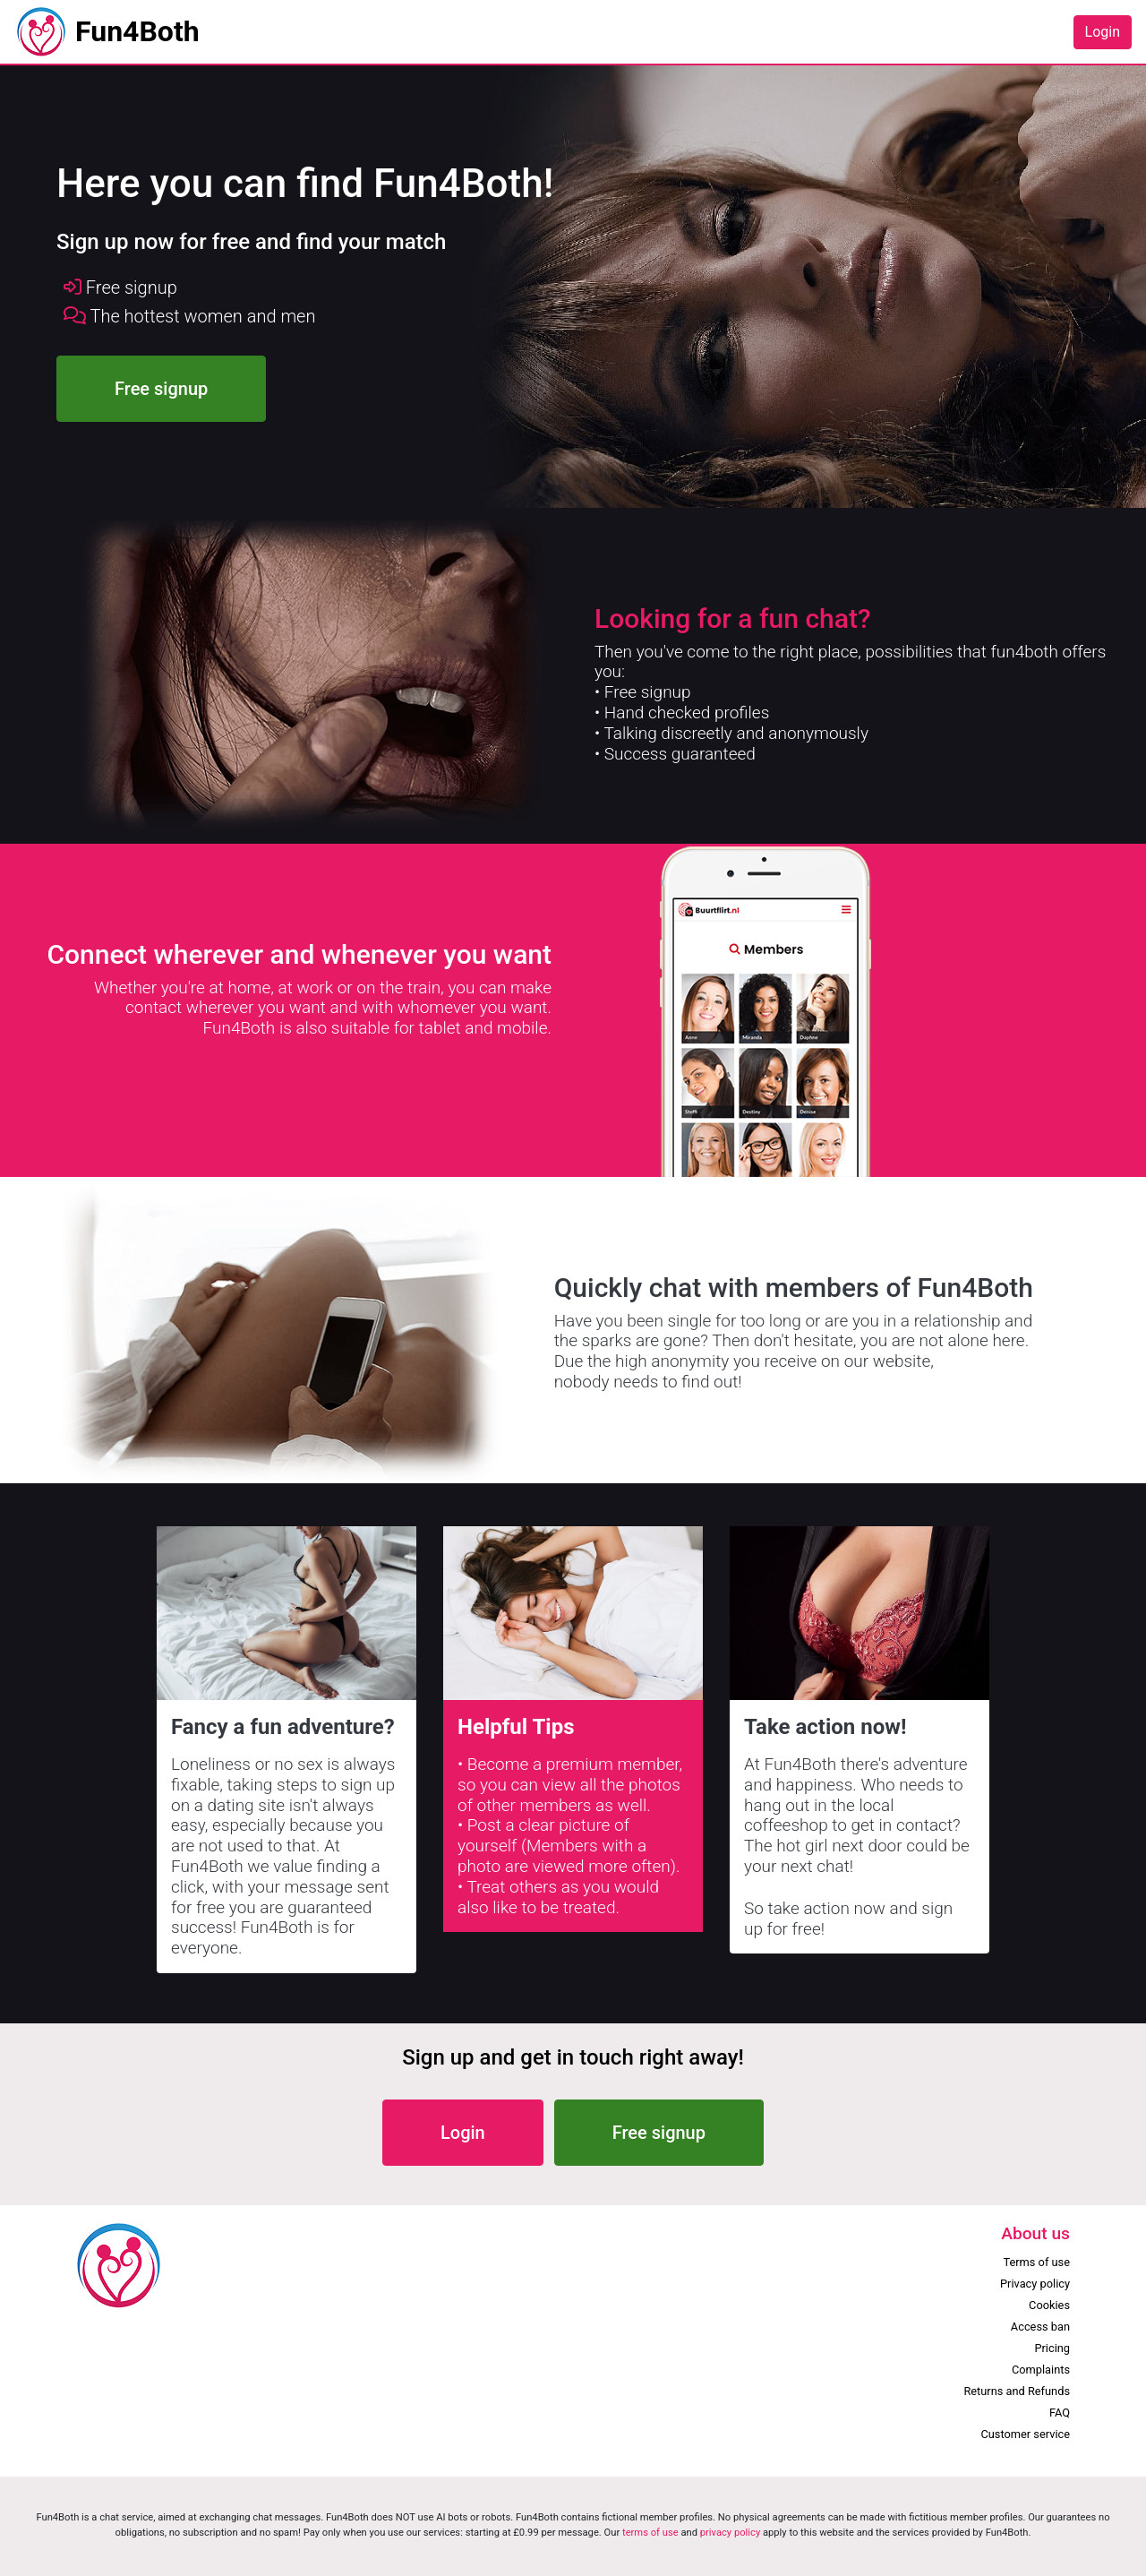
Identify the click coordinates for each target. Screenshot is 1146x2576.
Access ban (1040, 2326)
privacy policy (730, 2532)
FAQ (1059, 2412)
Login (1102, 31)
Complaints (1041, 2369)
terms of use (650, 2532)
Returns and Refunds (1016, 2391)
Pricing (1052, 2348)
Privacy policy (1035, 2283)
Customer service (1025, 2434)
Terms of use (1036, 2262)
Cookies (1049, 2305)
